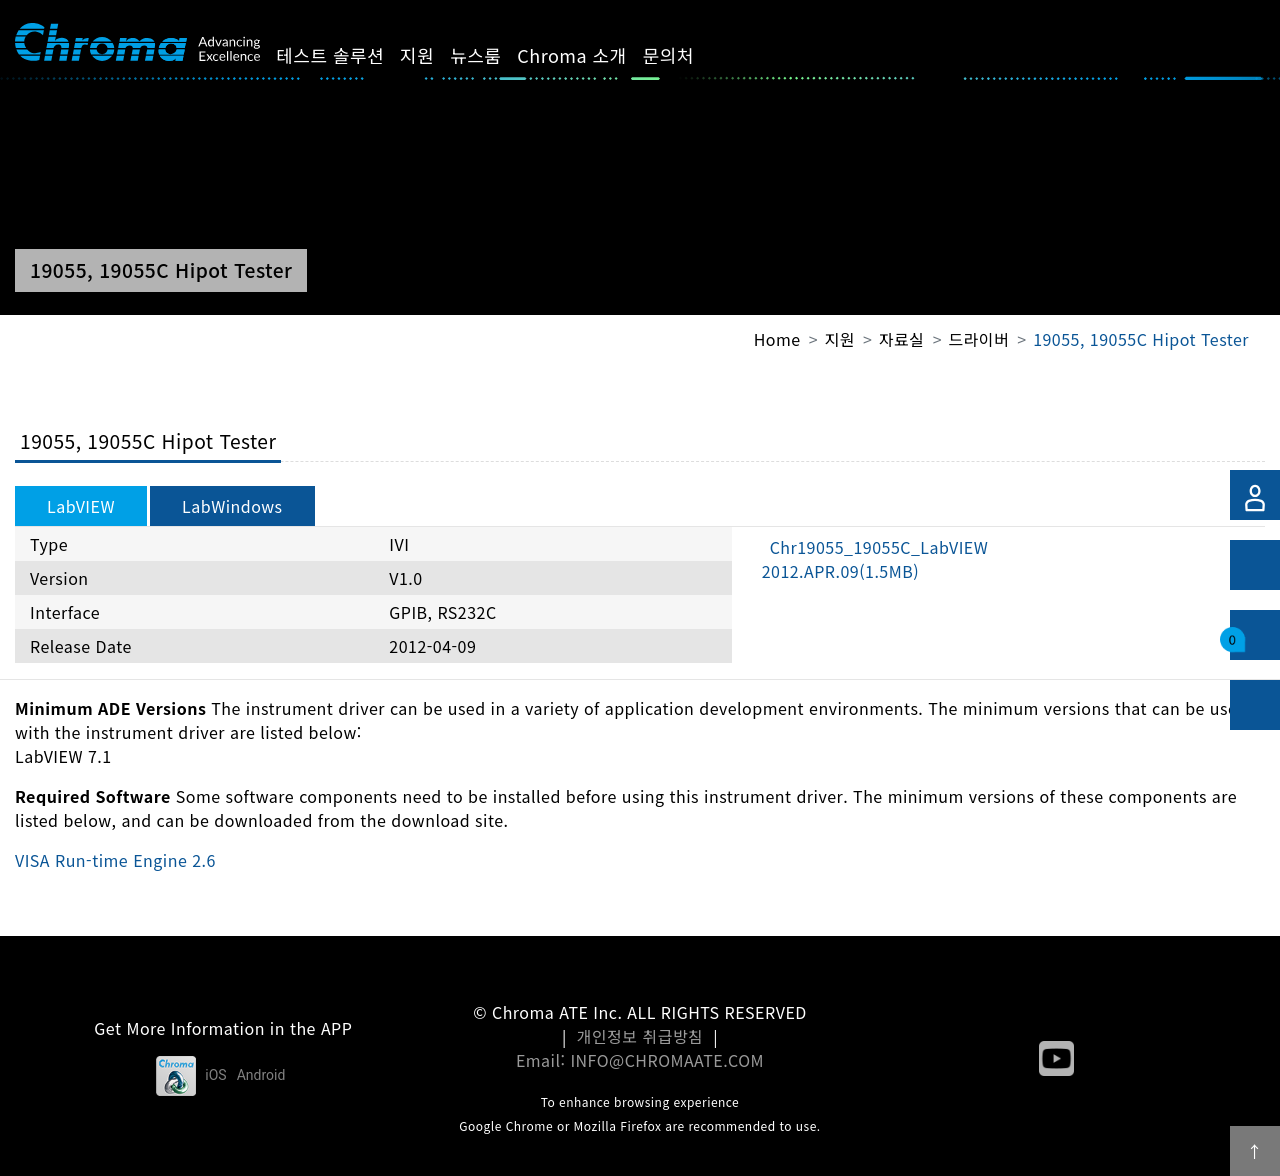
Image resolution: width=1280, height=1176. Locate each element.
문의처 (690, 55)
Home (777, 339)
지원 (440, 55)
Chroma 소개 (594, 55)
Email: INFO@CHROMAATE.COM (640, 1060)
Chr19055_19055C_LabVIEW (875, 559)
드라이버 (978, 339)
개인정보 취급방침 (640, 1036)
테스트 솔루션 (353, 55)
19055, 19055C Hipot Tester (1141, 339)
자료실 (902, 339)
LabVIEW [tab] (81, 506)
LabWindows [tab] (232, 506)
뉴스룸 (498, 55)
